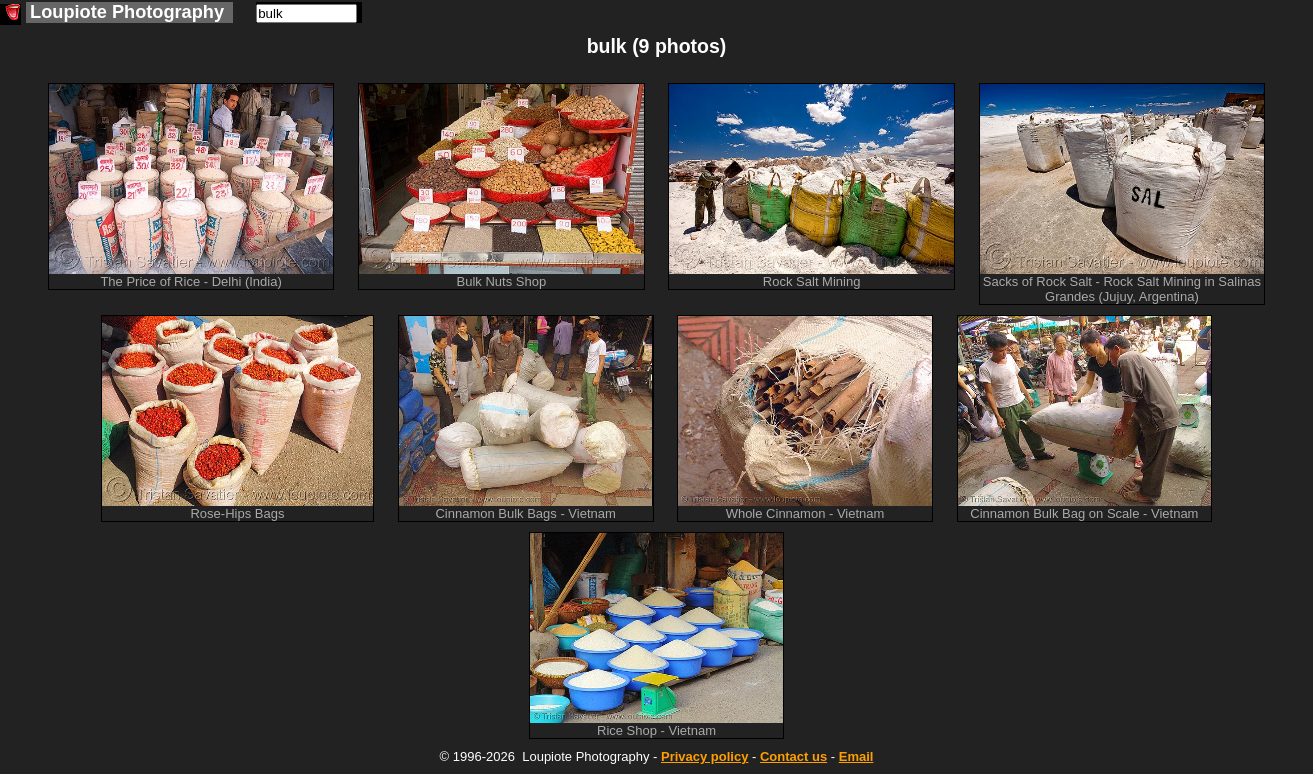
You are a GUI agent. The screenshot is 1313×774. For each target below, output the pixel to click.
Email (856, 756)
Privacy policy (704, 756)
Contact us (793, 756)
